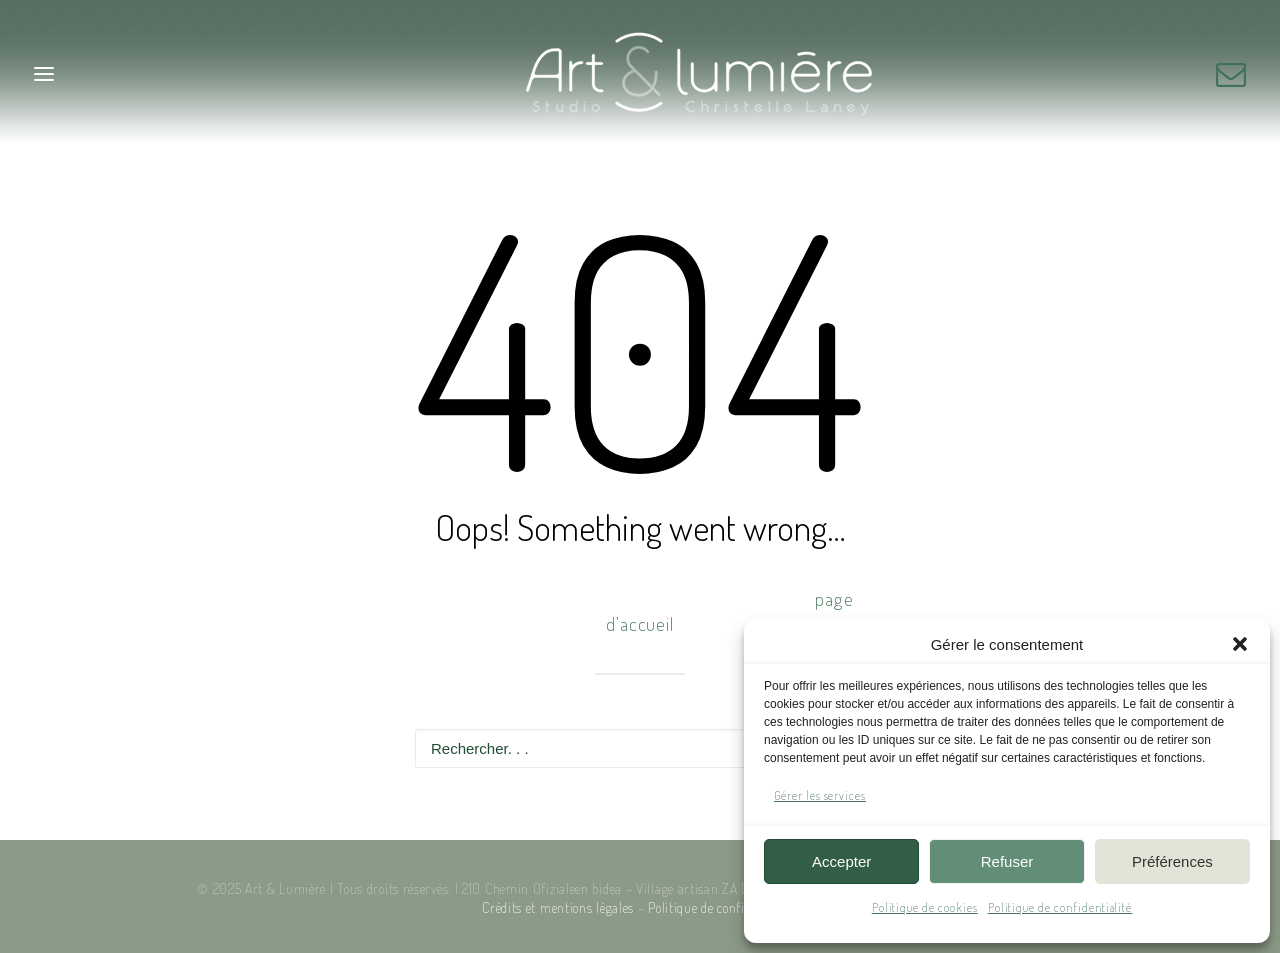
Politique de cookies (925, 907)
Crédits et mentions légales (558, 907)
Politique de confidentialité (1060, 907)
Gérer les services (820, 795)
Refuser (1007, 861)
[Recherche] (640, 748)
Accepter (841, 861)
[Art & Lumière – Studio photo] (640, 73)
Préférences (1172, 861)
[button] (1240, 644)
